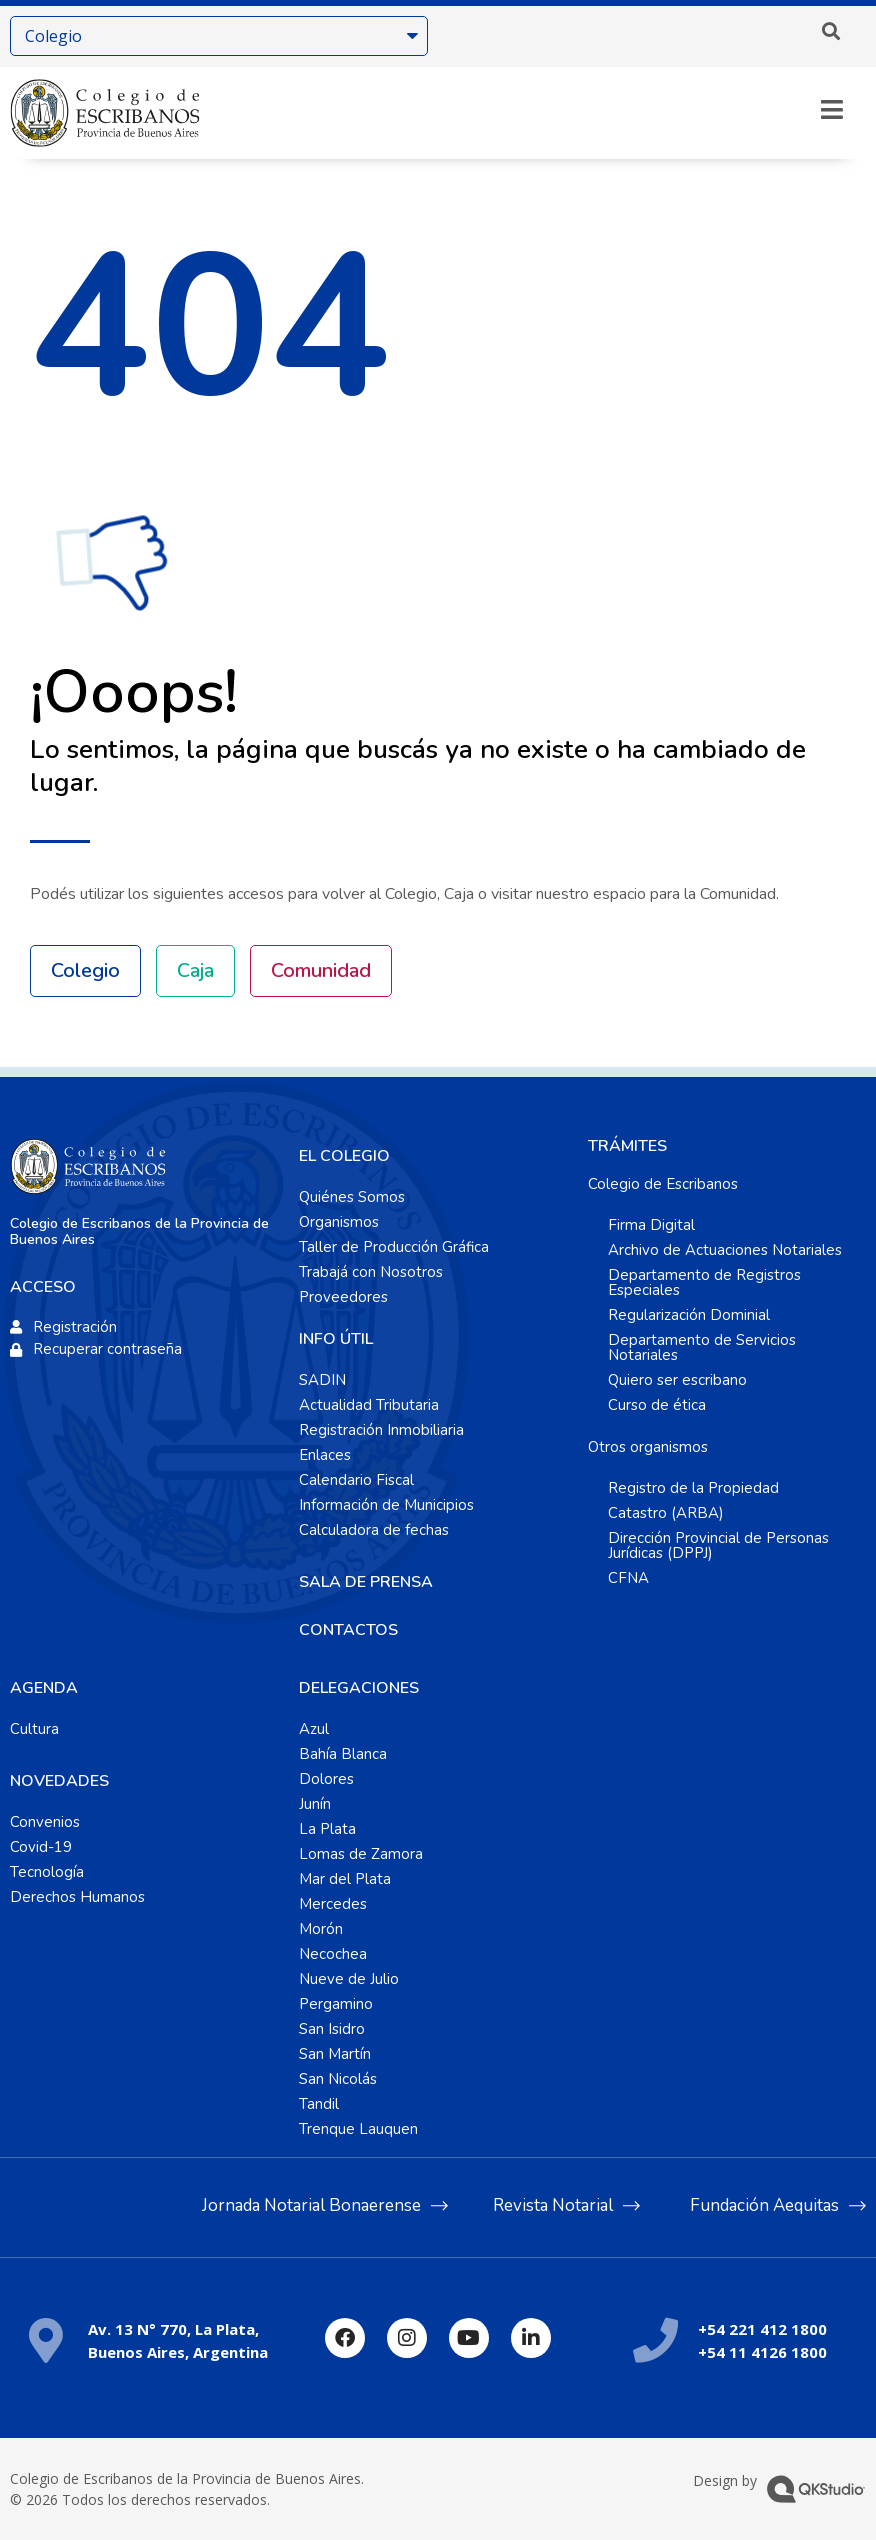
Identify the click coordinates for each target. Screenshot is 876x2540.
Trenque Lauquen (358, 2129)
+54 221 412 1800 (762, 2329)
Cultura (34, 1729)
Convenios (45, 1822)
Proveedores (343, 1297)
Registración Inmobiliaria (381, 1430)
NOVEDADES (59, 1781)
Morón (321, 1929)
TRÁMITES (627, 1146)
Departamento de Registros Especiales (704, 1282)
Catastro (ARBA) (666, 1513)
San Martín (335, 2054)
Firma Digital (651, 1225)
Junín (315, 1804)
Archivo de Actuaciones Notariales (725, 1250)
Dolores (326, 1779)
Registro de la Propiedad (693, 1488)
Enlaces (325, 1455)
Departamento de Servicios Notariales (702, 1347)
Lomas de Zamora (361, 1854)
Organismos (339, 1222)
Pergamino (336, 2004)
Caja (195, 970)
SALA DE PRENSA (366, 1582)
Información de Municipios (386, 1505)
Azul (314, 1729)
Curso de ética (657, 1405)
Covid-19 (41, 1847)
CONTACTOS (348, 1630)
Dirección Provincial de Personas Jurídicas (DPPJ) (718, 1545)
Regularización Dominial (689, 1315)
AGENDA (44, 1688)
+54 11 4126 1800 (762, 2352)
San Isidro (332, 2029)
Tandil (319, 2104)
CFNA (628, 1578)
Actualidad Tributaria (369, 1405)
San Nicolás (338, 2079)
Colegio (85, 970)
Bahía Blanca (343, 1754)
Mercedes (333, 1904)
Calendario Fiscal (356, 1480)
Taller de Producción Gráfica (394, 1247)
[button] (831, 31)
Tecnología (47, 1872)
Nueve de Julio (349, 1979)
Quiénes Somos (352, 1197)
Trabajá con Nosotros (371, 1272)
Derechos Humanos (77, 1897)
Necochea (333, 1954)
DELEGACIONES (359, 1688)
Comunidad (321, 970)
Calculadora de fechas (374, 1530)
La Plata (327, 1829)
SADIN (322, 1380)
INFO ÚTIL (336, 1339)
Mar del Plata (345, 1879)
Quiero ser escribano (677, 1380)
